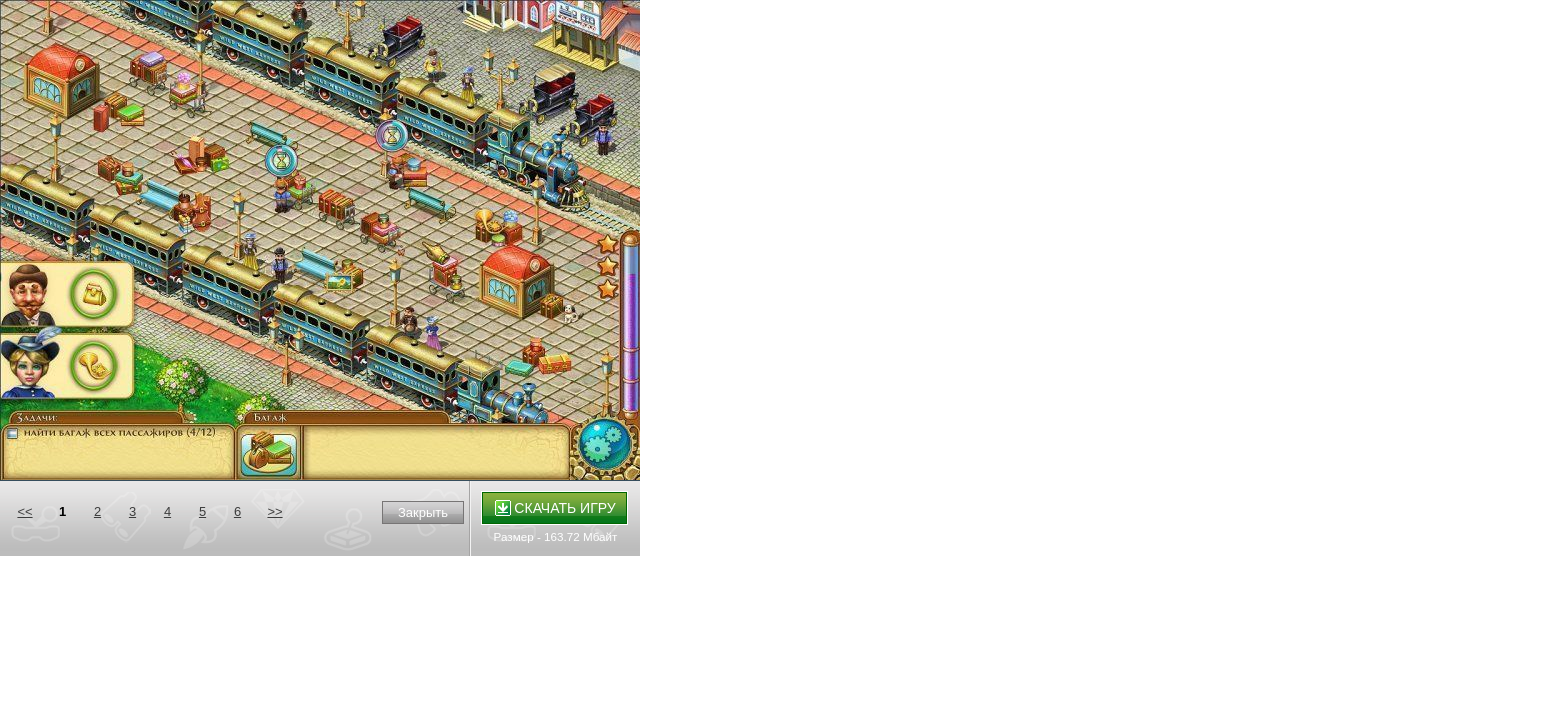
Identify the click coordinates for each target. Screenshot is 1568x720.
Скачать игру (555, 508)
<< (24, 511)
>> (274, 511)
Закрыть (423, 512)
